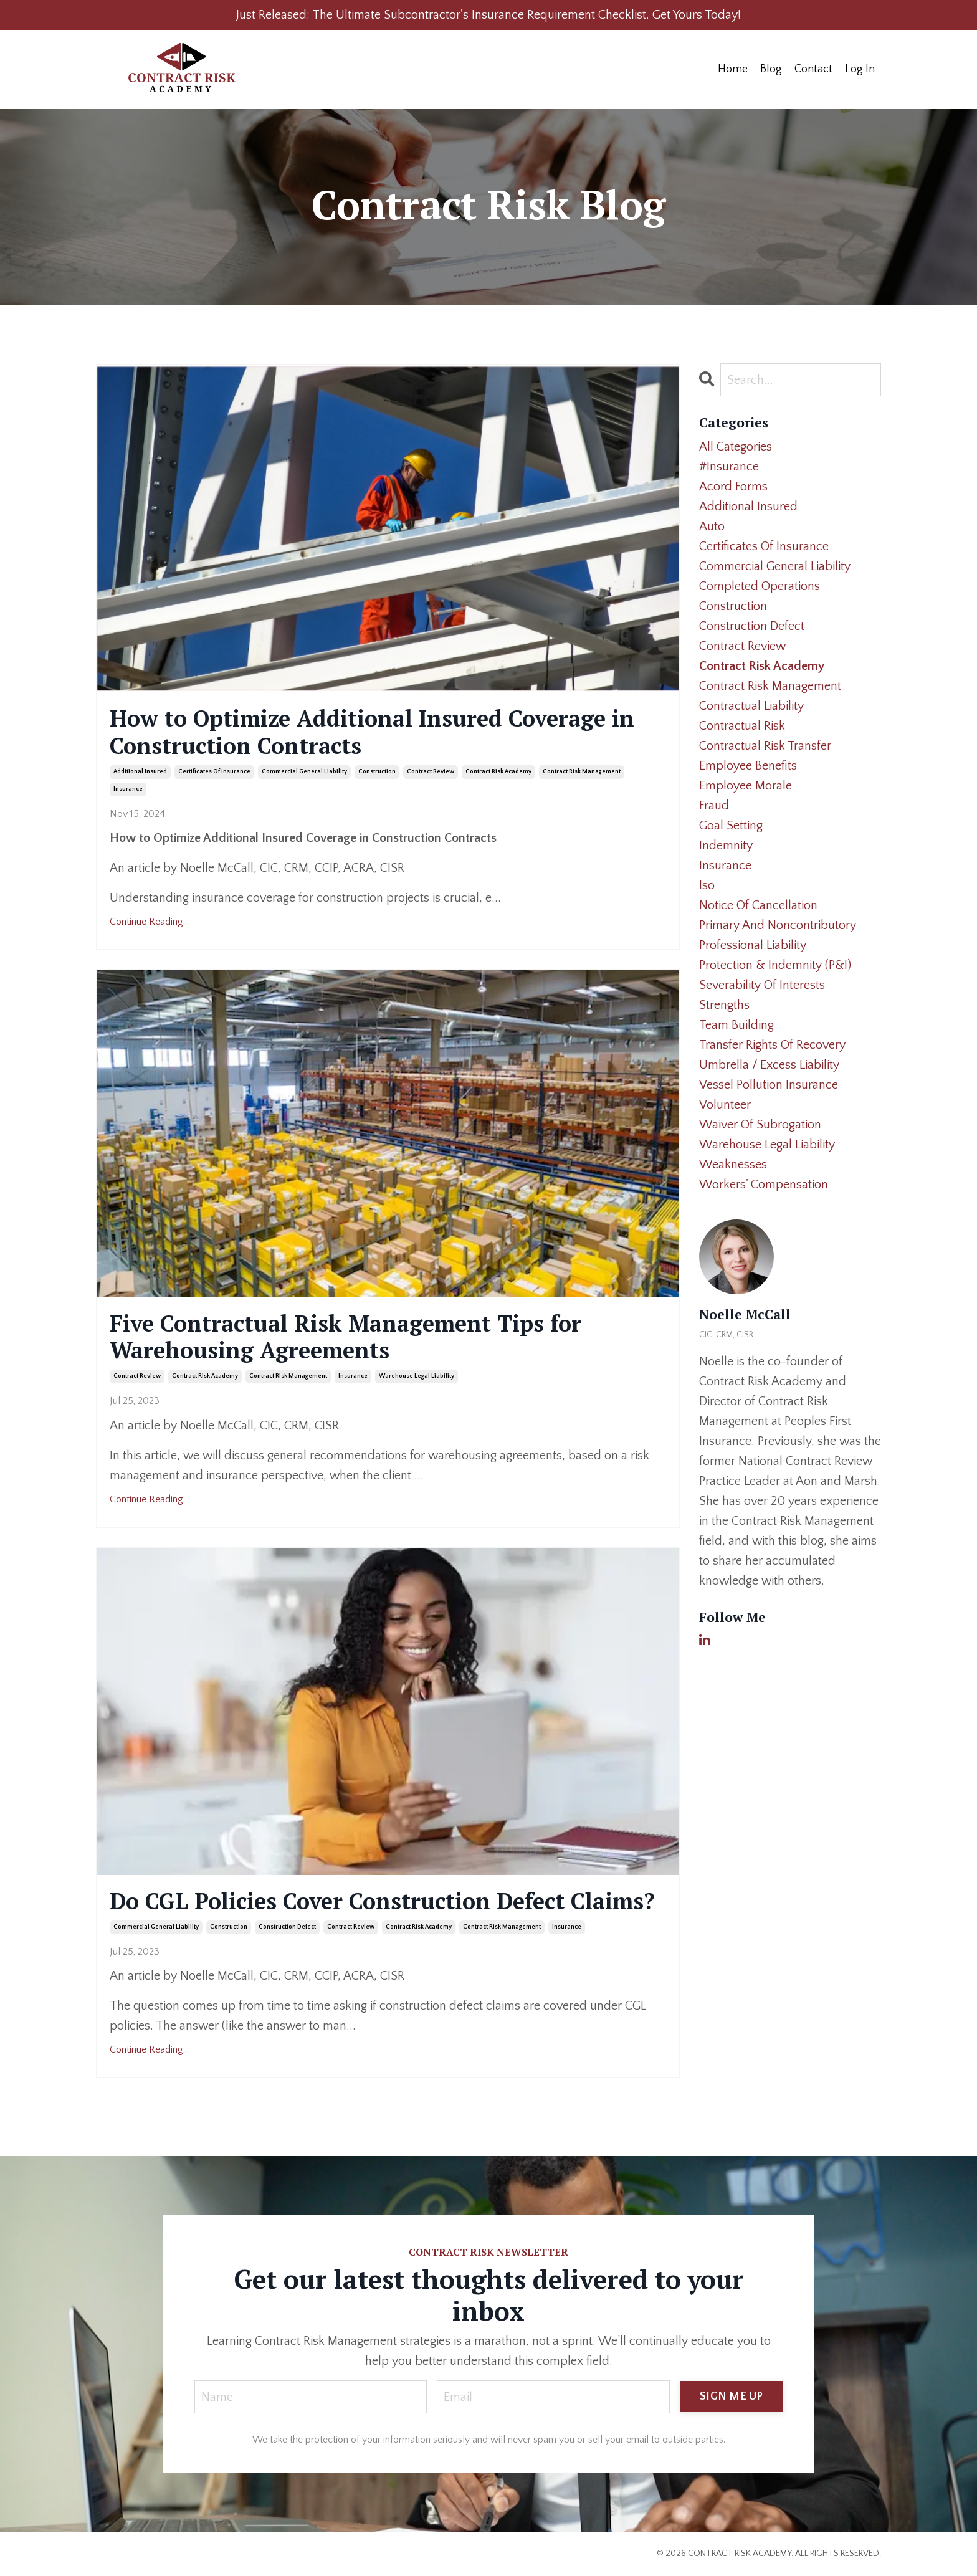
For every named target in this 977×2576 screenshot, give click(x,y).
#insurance (729, 467)
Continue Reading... (149, 921)
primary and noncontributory (777, 925)
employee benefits (748, 766)
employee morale (745, 786)
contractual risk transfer (765, 746)
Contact (813, 69)
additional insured (140, 771)
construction (377, 771)
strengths (724, 1005)
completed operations (759, 586)
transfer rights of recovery (772, 1045)
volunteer (725, 1105)
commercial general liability (304, 771)
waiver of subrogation (760, 1125)
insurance (128, 789)
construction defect (287, 1927)
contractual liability (751, 706)
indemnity (726, 845)
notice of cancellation (758, 905)
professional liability (752, 945)
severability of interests (762, 985)
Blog (771, 69)
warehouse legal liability (416, 1376)
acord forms (733, 487)
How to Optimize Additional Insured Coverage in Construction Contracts (372, 731)
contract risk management (582, 771)
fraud (714, 806)
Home (733, 69)
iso (707, 885)
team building (736, 1025)
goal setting (731, 825)
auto (712, 526)
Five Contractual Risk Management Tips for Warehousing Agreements (345, 1336)
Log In (860, 69)
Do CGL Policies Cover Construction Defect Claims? (382, 1900)
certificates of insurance (214, 771)
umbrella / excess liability (769, 1065)
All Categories (735, 447)
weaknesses (733, 1164)
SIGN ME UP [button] (731, 2396)
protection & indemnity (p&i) (775, 965)
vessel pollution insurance (768, 1085)
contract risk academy (498, 771)
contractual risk (742, 726)
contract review (430, 771)
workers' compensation (763, 1184)
